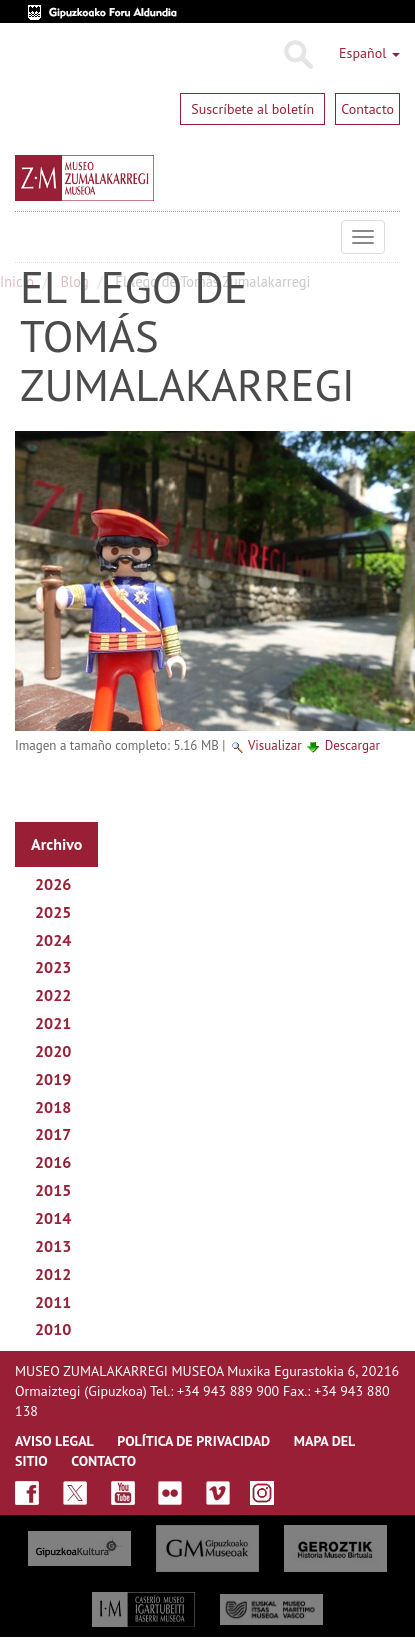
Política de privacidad (193, 1441)
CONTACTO (103, 1461)
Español (369, 53)
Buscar (297, 55)
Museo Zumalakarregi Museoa (30, 237)
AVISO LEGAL (54, 1441)
